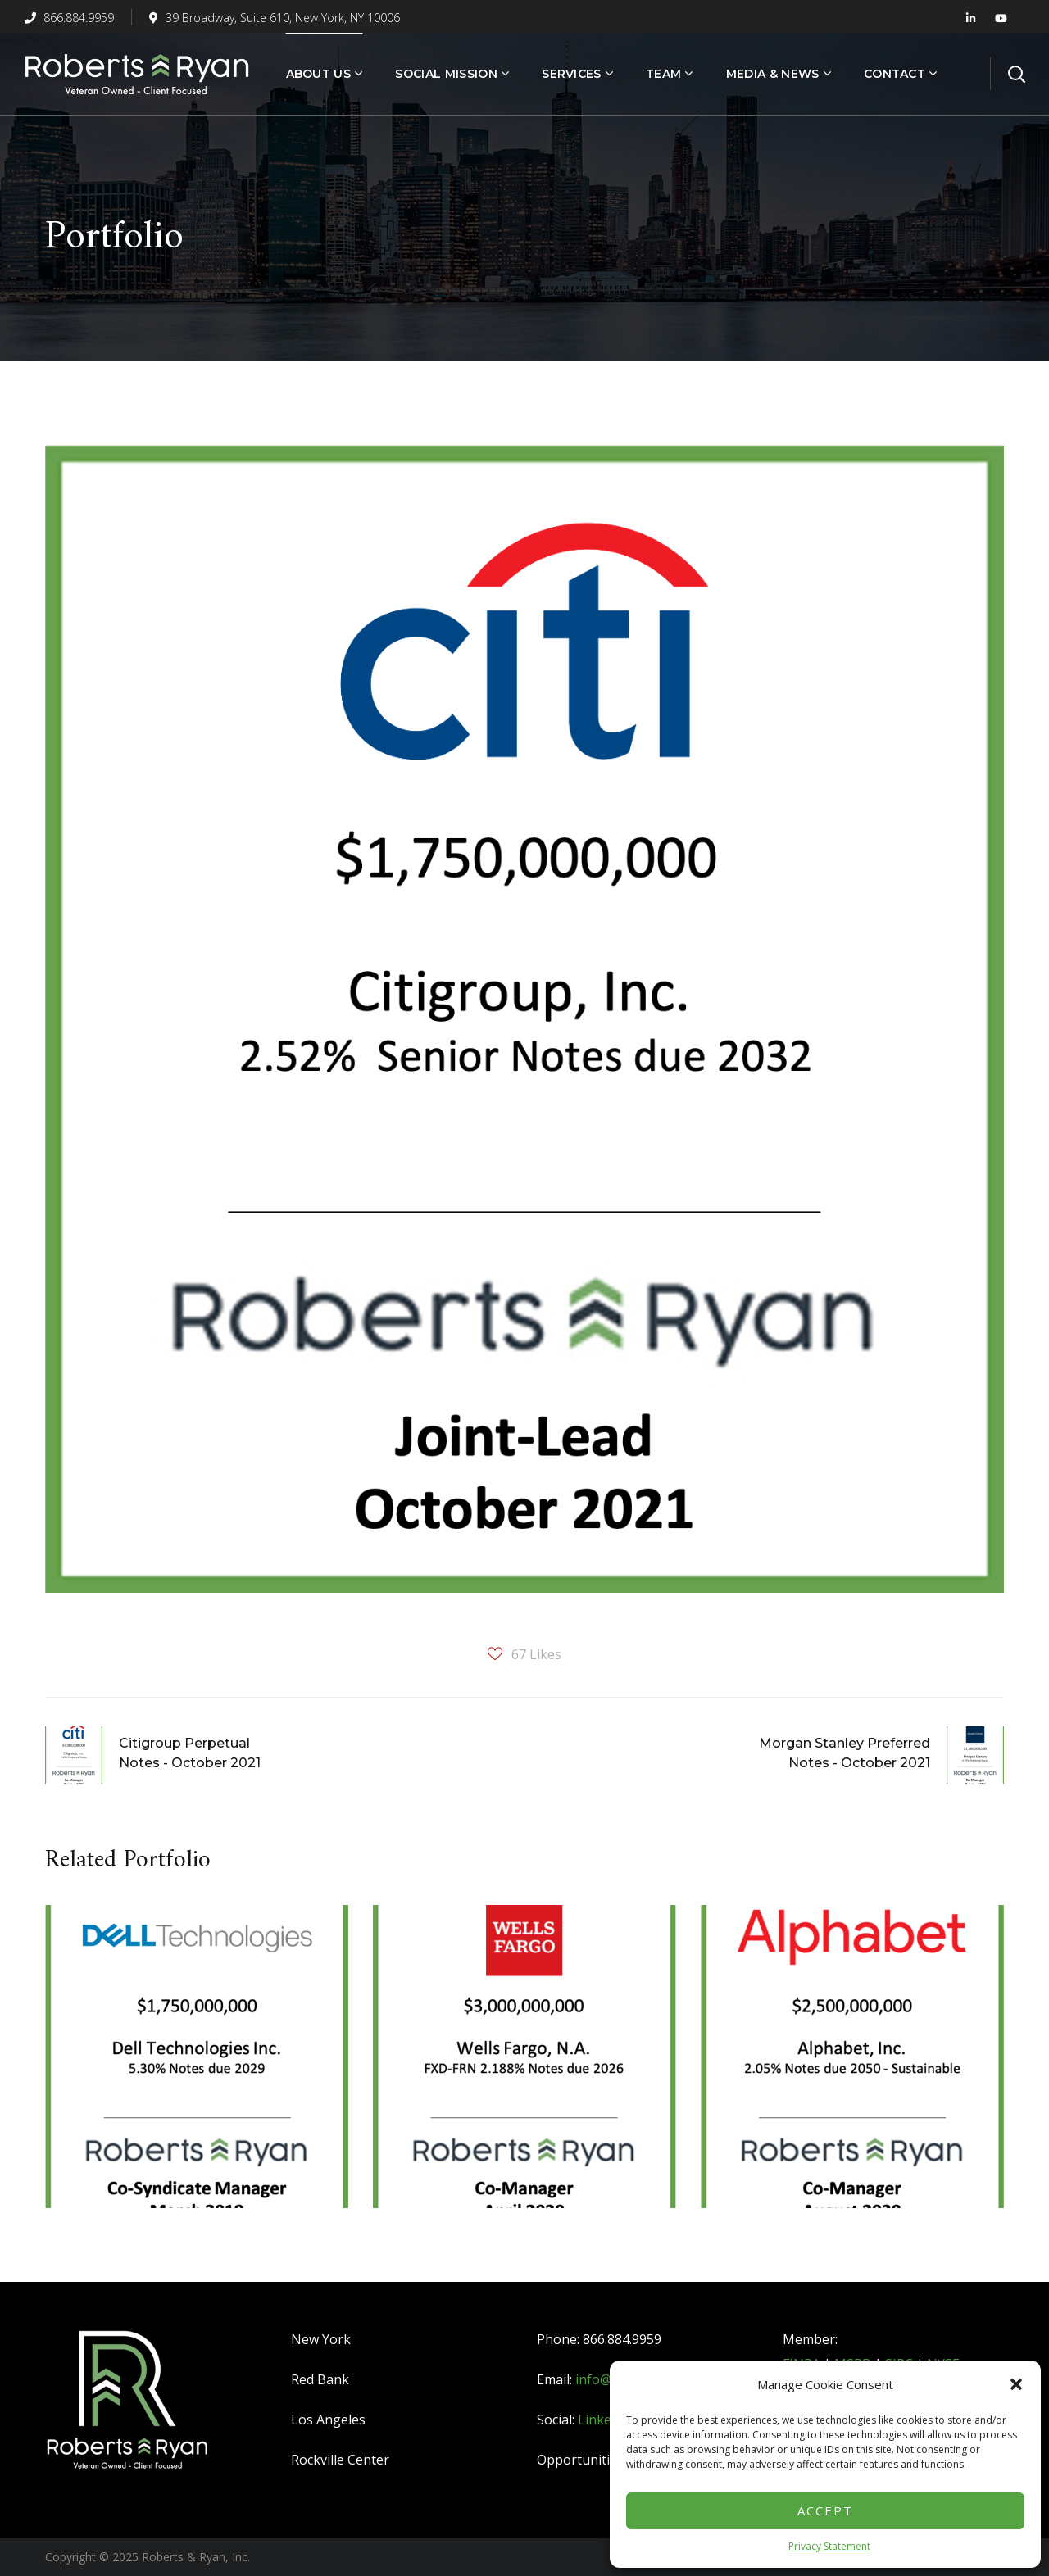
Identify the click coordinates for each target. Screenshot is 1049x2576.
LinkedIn (604, 2419)
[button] (1016, 2384)
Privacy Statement (829, 2546)
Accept (825, 2510)
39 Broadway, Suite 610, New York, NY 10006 (274, 17)
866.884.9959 (69, 17)
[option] (197, 2069)
